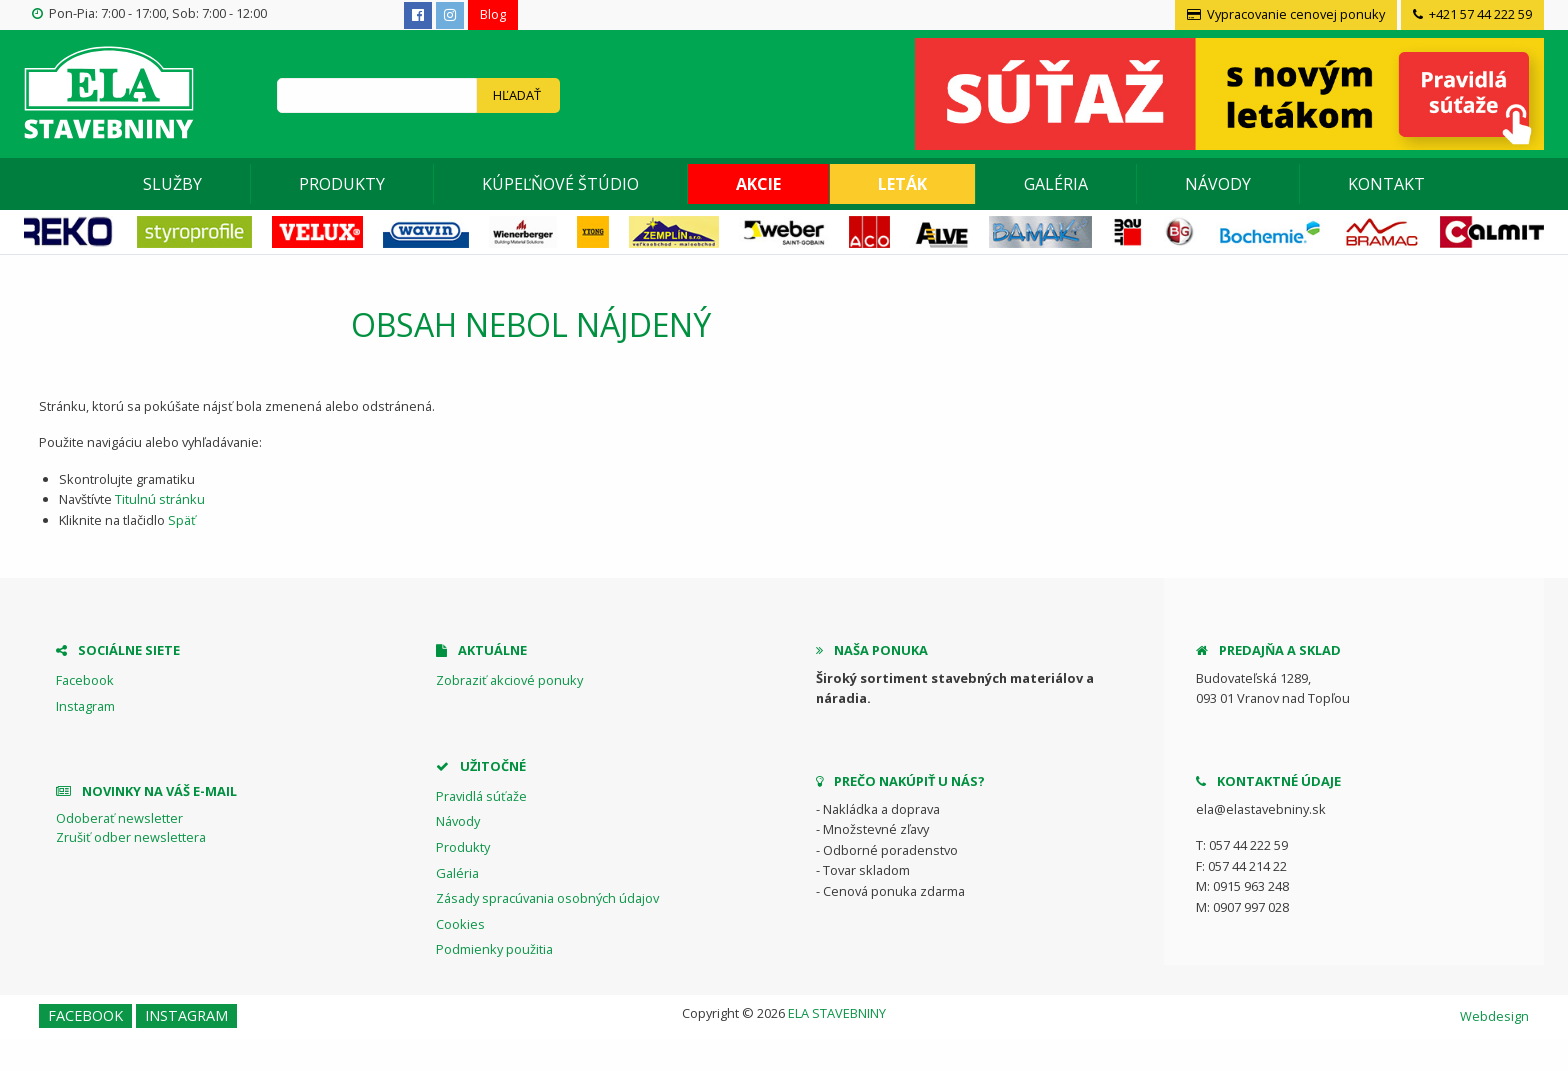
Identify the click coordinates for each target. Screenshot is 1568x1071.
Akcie (758, 184)
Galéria (1056, 184)
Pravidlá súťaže (481, 796)
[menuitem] (173, 184)
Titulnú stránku (160, 499)
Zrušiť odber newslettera (131, 837)
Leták (902, 184)
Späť (182, 520)
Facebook (85, 680)
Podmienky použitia (494, 949)
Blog (493, 14)
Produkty (342, 184)
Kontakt (1386, 184)
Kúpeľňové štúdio (560, 184)
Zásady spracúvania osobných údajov (547, 898)
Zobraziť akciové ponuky (509, 680)
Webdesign (1494, 1016)
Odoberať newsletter (119, 818)
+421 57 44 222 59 (1472, 14)
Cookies (460, 924)
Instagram (85, 706)
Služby (172, 184)
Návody (1218, 184)
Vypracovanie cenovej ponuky (1286, 14)
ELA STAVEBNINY (837, 1013)
